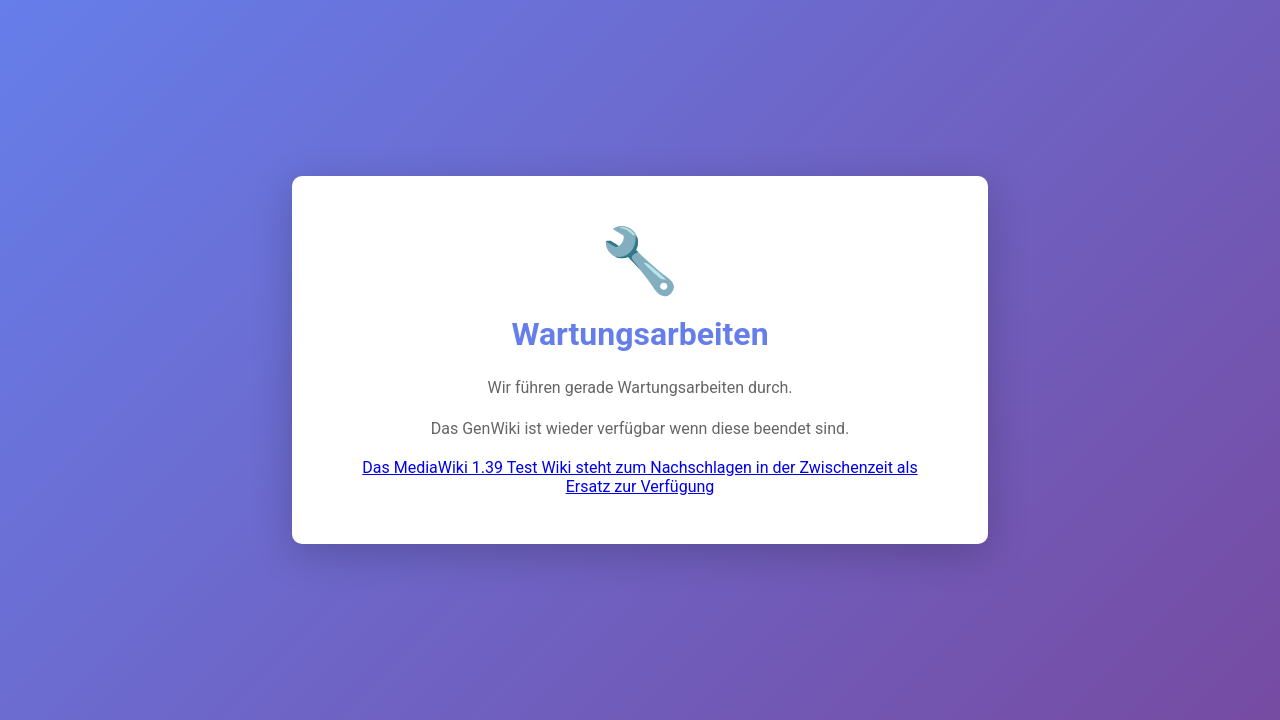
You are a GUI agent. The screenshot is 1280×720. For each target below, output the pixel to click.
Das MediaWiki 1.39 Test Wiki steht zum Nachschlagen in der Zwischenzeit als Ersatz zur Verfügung (639, 477)
